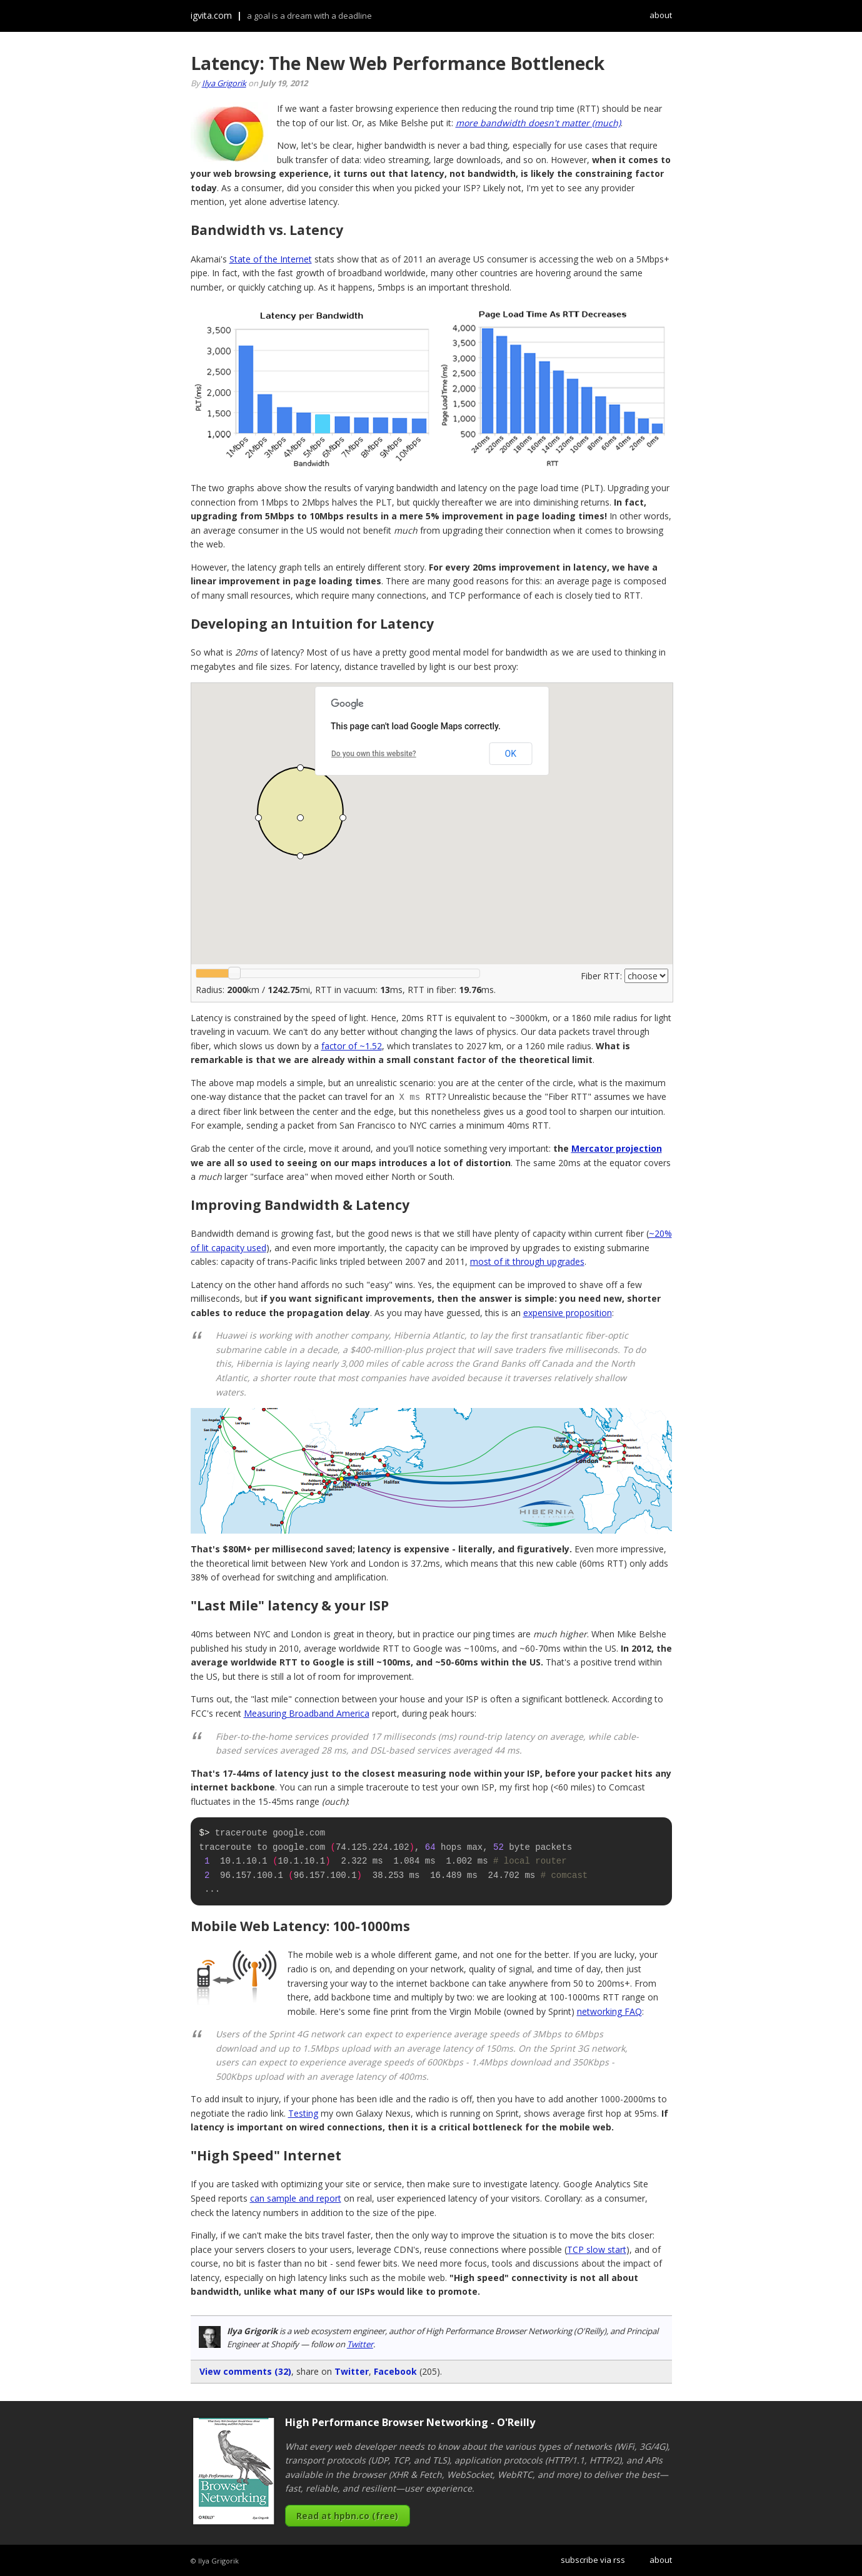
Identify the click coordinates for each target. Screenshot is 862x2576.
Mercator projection (616, 1148)
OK (510, 754)
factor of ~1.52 (351, 1046)
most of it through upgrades (527, 1261)
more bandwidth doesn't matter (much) (538, 123)
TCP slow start (596, 2249)
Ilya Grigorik (224, 83)
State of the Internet (270, 259)
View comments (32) (245, 2371)
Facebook (395, 2371)
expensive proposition (567, 1312)
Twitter (360, 2343)
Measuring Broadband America (306, 1713)
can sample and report (295, 2198)
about (660, 15)
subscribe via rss (593, 2559)
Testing (303, 2113)
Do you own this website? (373, 753)
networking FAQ (609, 2011)
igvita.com (211, 15)
